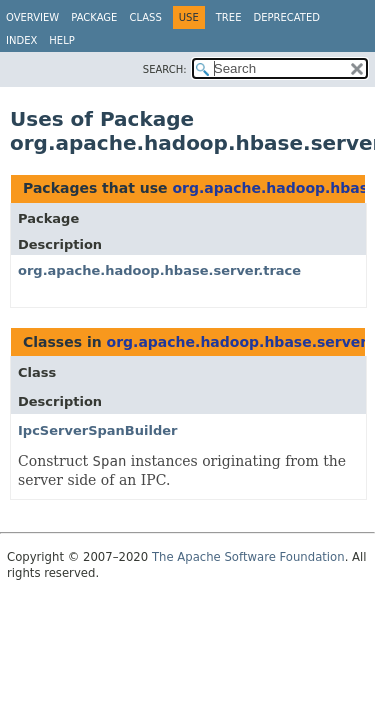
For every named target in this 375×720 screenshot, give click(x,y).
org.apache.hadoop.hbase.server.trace (159, 270)
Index (21, 40)
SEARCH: (165, 69)
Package (94, 17)
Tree (229, 17)
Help (61, 40)
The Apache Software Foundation (248, 557)
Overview (32, 17)
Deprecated (286, 17)
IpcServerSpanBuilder (97, 430)
